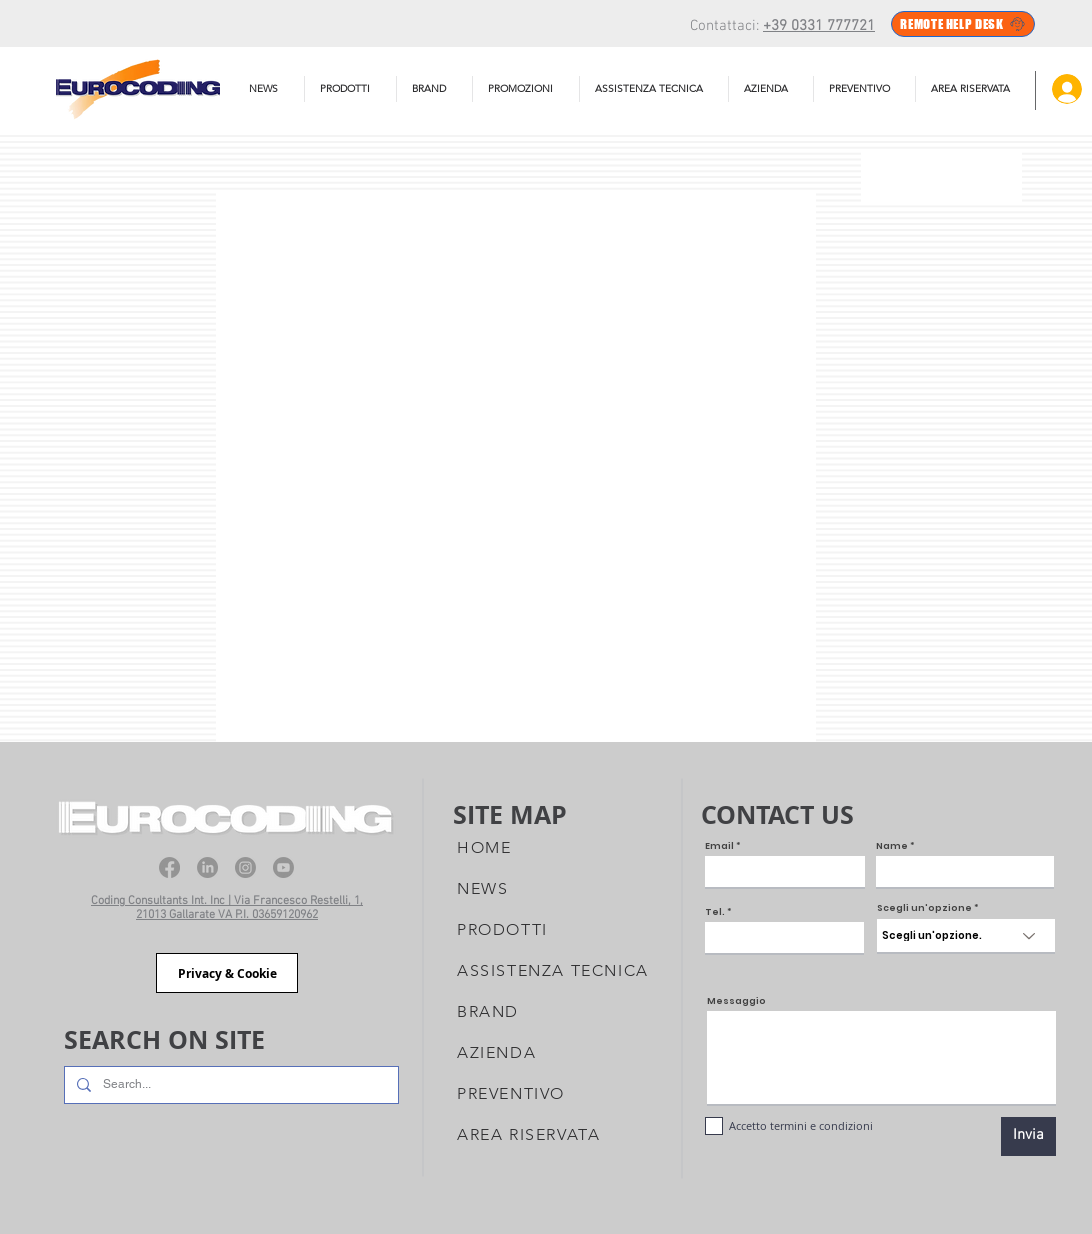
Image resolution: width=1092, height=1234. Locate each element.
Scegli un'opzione (924, 908)
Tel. (715, 912)
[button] (654, 89)
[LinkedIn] (207, 867)
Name (892, 846)
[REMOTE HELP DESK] (963, 24)
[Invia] (1028, 1136)
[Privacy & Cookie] (227, 973)
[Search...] (229, 1085)
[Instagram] (245, 867)
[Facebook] (169, 867)
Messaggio (736, 1001)
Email (719, 846)
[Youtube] (283, 867)
